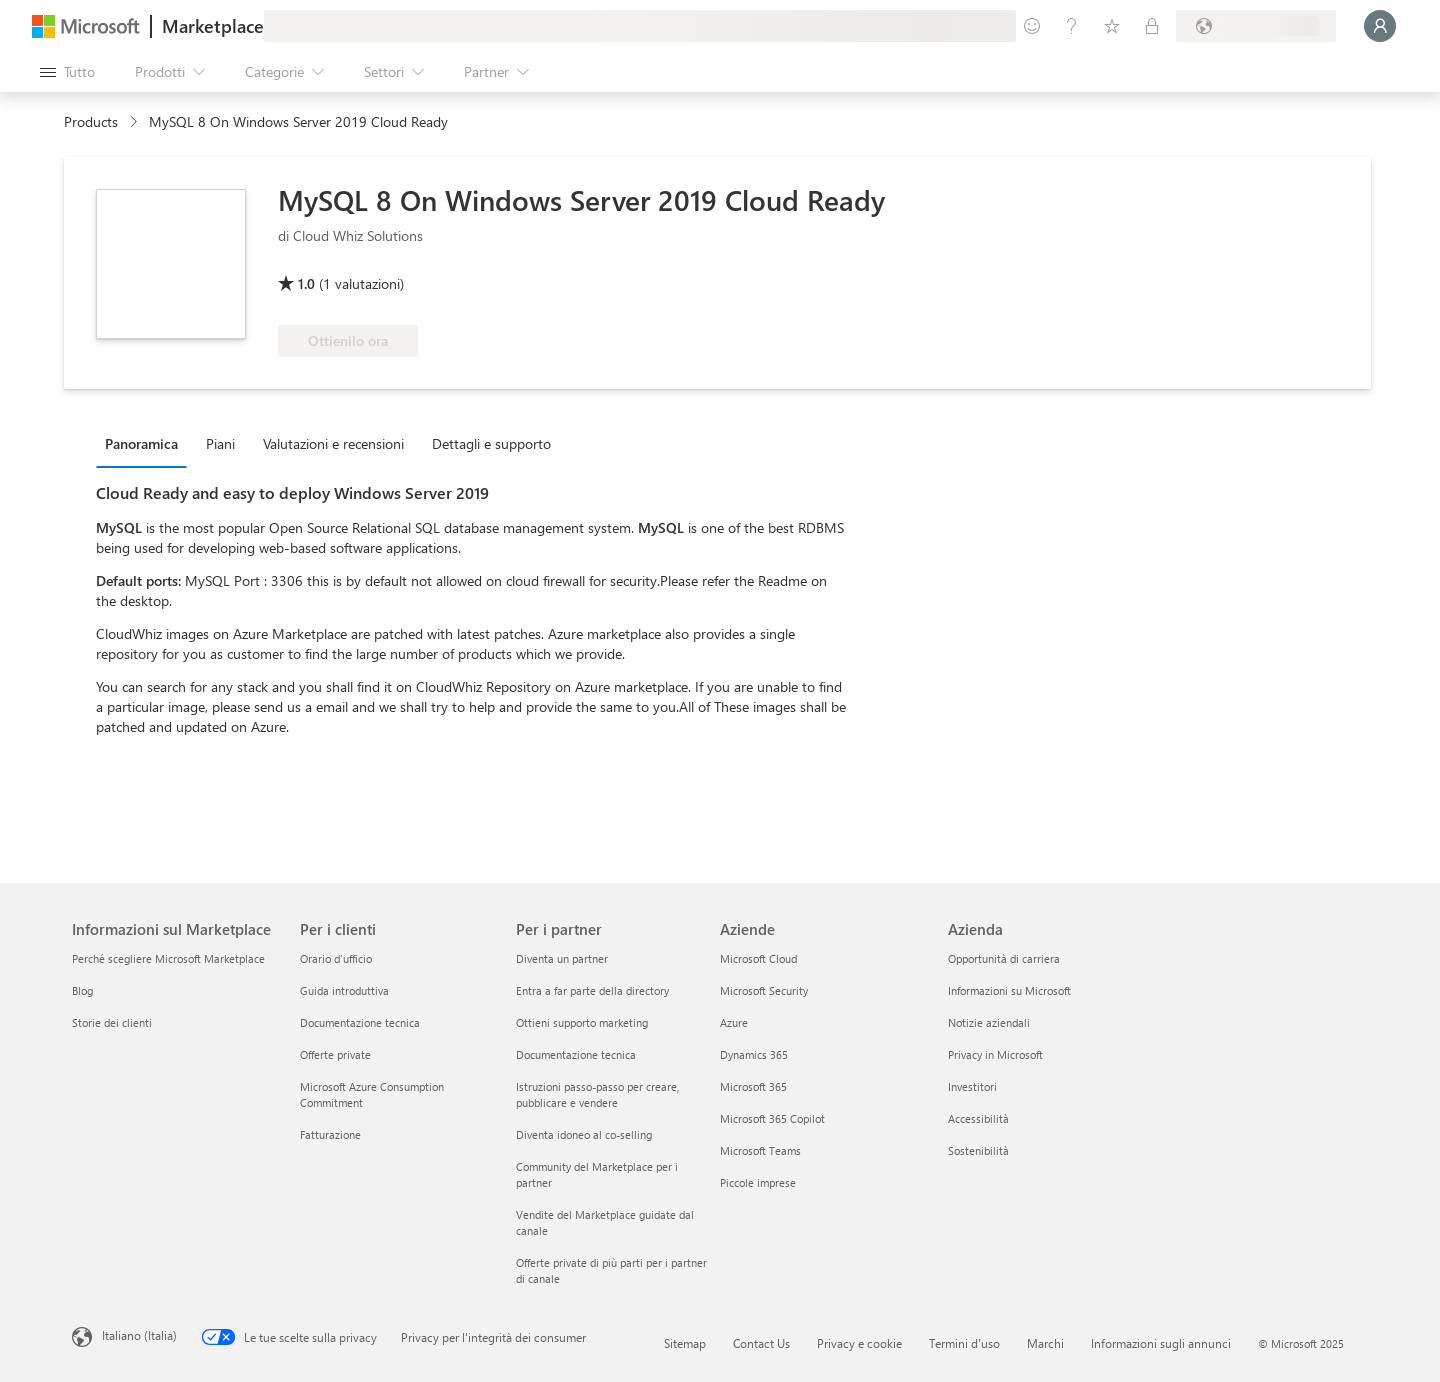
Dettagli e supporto (491, 443)
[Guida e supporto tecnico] (1072, 26)
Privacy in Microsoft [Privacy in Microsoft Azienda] (995, 1054)
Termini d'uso (964, 1343)
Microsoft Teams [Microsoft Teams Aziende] (760, 1150)
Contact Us (761, 1343)
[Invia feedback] (1032, 26)
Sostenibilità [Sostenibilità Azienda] (978, 1150)
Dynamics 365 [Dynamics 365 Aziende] (754, 1054)
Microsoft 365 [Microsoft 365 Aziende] (753, 1086)
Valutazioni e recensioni (333, 443)
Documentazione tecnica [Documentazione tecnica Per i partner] (576, 1054)
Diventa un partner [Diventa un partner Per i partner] (562, 958)
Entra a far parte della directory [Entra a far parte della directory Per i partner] (592, 990)
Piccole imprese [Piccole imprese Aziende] (758, 1182)
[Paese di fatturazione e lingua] (1256, 26)
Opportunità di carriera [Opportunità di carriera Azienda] (1004, 958)
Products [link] (91, 121)
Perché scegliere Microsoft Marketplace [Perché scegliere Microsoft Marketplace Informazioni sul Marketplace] (168, 958)
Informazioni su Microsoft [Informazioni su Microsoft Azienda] (1009, 990)
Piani (220, 443)
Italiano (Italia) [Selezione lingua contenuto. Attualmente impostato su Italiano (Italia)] (139, 1335)
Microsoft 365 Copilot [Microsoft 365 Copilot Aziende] (772, 1118)
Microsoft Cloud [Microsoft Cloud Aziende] (758, 958)
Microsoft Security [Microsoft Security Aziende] (764, 990)
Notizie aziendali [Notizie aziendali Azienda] (989, 1022)
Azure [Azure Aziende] (734, 1022)
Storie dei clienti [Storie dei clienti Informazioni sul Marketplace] (112, 1022)
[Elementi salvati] (1112, 26)
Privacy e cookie (859, 1343)
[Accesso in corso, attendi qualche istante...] (1380, 26)
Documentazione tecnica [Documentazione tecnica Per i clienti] (360, 1022)
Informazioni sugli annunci (1161, 1343)
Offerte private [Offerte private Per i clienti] (335, 1054)
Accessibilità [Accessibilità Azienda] (978, 1118)
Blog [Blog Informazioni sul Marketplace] (82, 990)
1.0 (306, 283)
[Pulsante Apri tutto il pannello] (67, 72)
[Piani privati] (1152, 26)
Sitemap (685, 1343)
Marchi (1045, 1343)
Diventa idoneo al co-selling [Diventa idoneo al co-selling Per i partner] (584, 1134)
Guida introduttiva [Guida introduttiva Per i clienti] (344, 990)
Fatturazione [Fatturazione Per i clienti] (330, 1134)
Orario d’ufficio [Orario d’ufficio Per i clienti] (336, 958)
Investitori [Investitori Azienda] (972, 1086)
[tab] (146, 443)
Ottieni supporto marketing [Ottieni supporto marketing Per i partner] (582, 1022)
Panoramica (141, 443)
